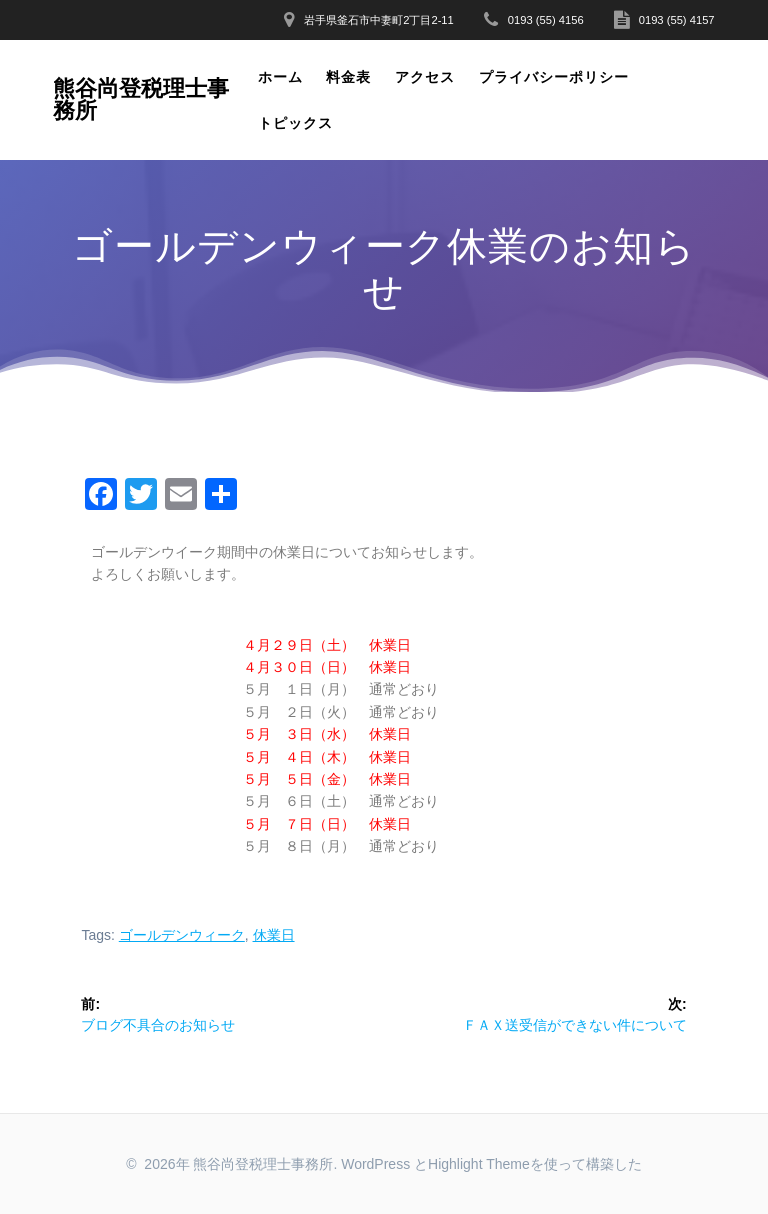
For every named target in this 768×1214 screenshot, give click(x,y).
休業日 (274, 935)
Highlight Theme (479, 1164)
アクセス (425, 77)
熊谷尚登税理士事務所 (141, 100)
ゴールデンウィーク (182, 935)
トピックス (295, 123)
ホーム (280, 77)
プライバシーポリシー (554, 77)
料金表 (348, 77)
